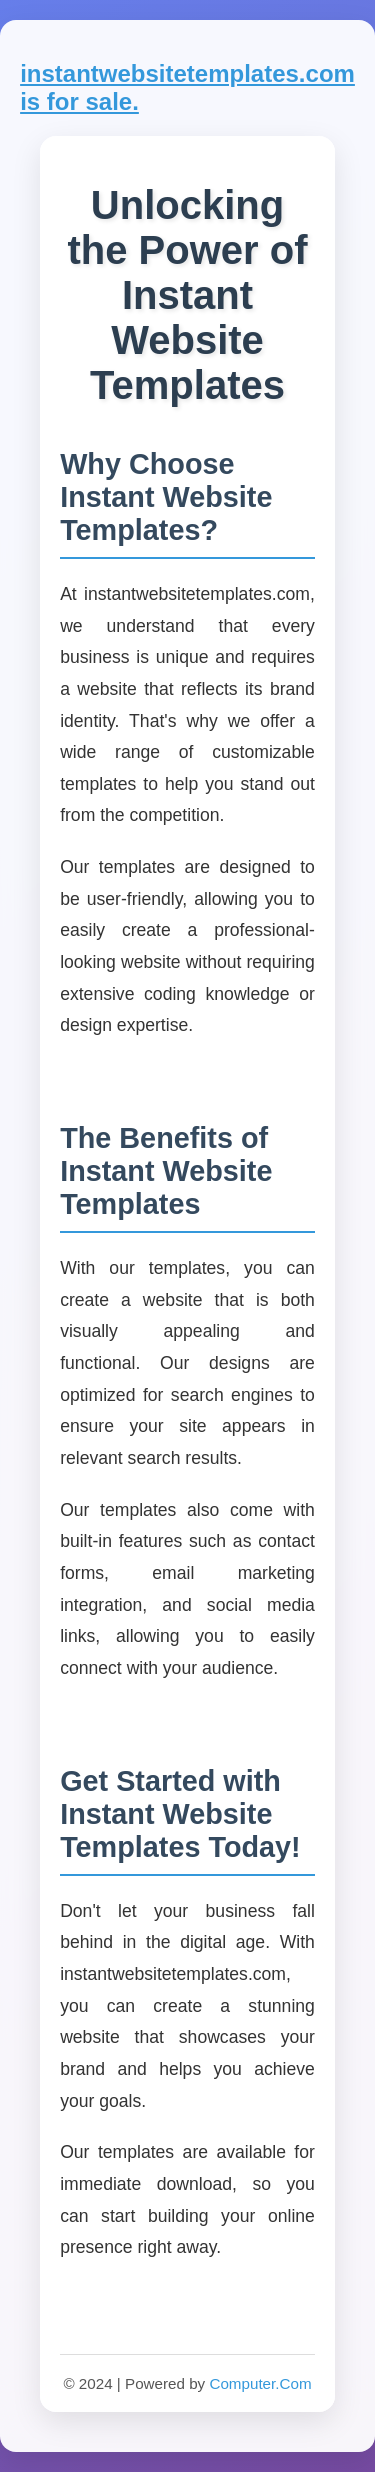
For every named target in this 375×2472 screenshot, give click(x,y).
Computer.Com (260, 2383)
